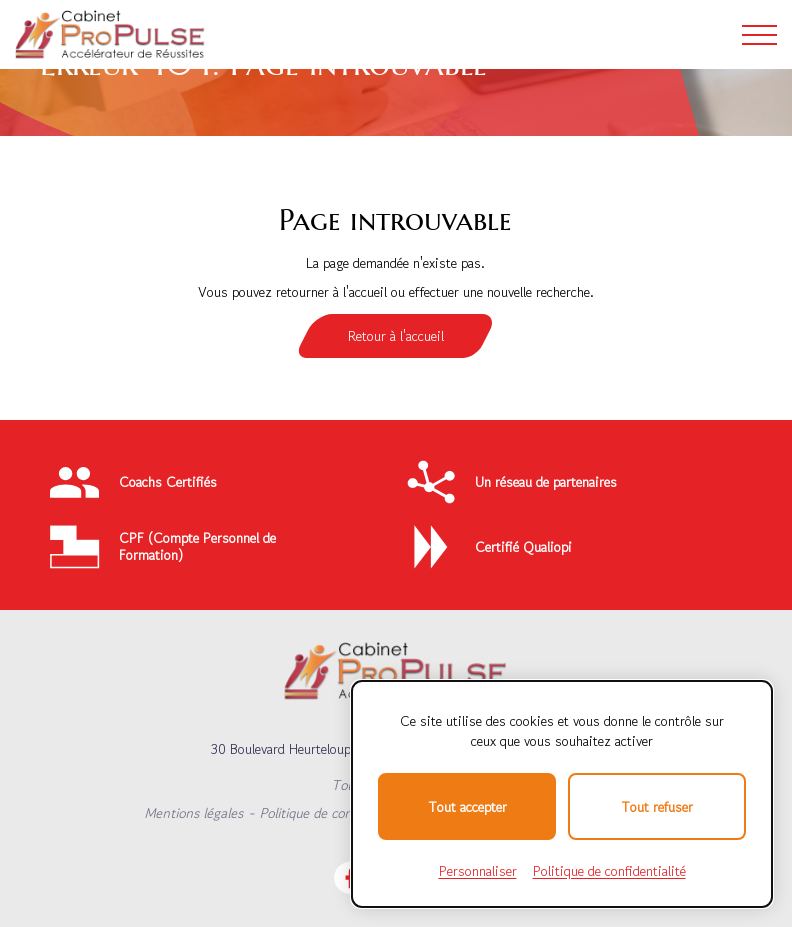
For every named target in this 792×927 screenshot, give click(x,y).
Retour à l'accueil (396, 336)
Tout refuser (657, 807)
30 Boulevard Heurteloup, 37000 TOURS (329, 749)
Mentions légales (193, 813)
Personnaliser (478, 871)
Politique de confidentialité (337, 813)
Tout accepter (467, 807)
